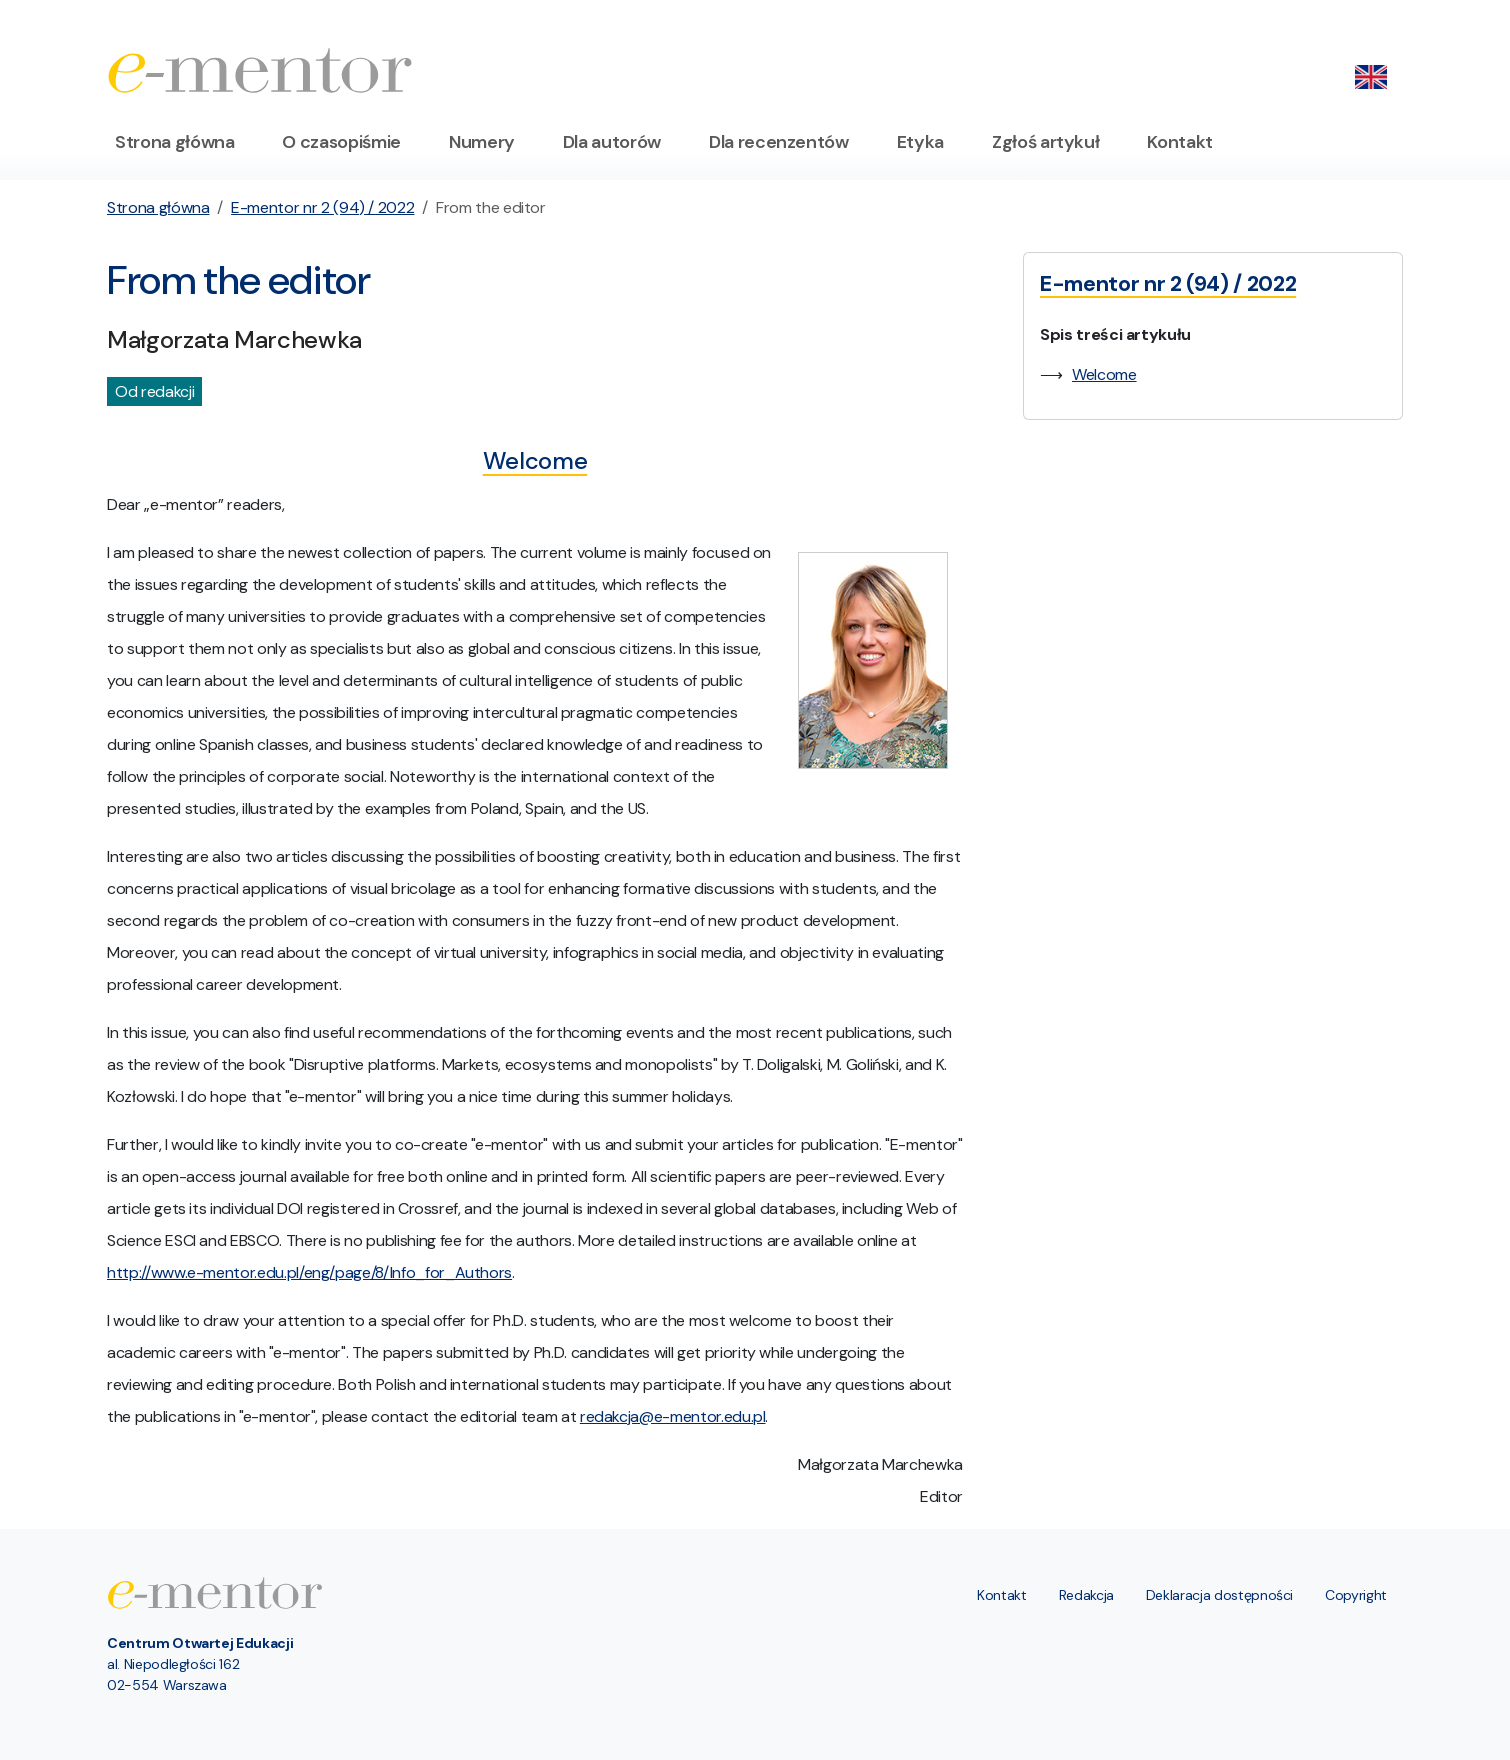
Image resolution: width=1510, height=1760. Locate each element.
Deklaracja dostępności (1219, 1595)
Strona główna (174, 142)
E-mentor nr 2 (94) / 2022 (322, 207)
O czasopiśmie (341, 142)
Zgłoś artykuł (1045, 142)
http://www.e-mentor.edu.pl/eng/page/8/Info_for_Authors (309, 1272)
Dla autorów (612, 142)
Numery (482, 142)
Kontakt (1180, 142)
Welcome (1104, 374)
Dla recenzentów (779, 142)
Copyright (1356, 1595)
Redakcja (1086, 1595)
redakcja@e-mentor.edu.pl (673, 1416)
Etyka (920, 142)
